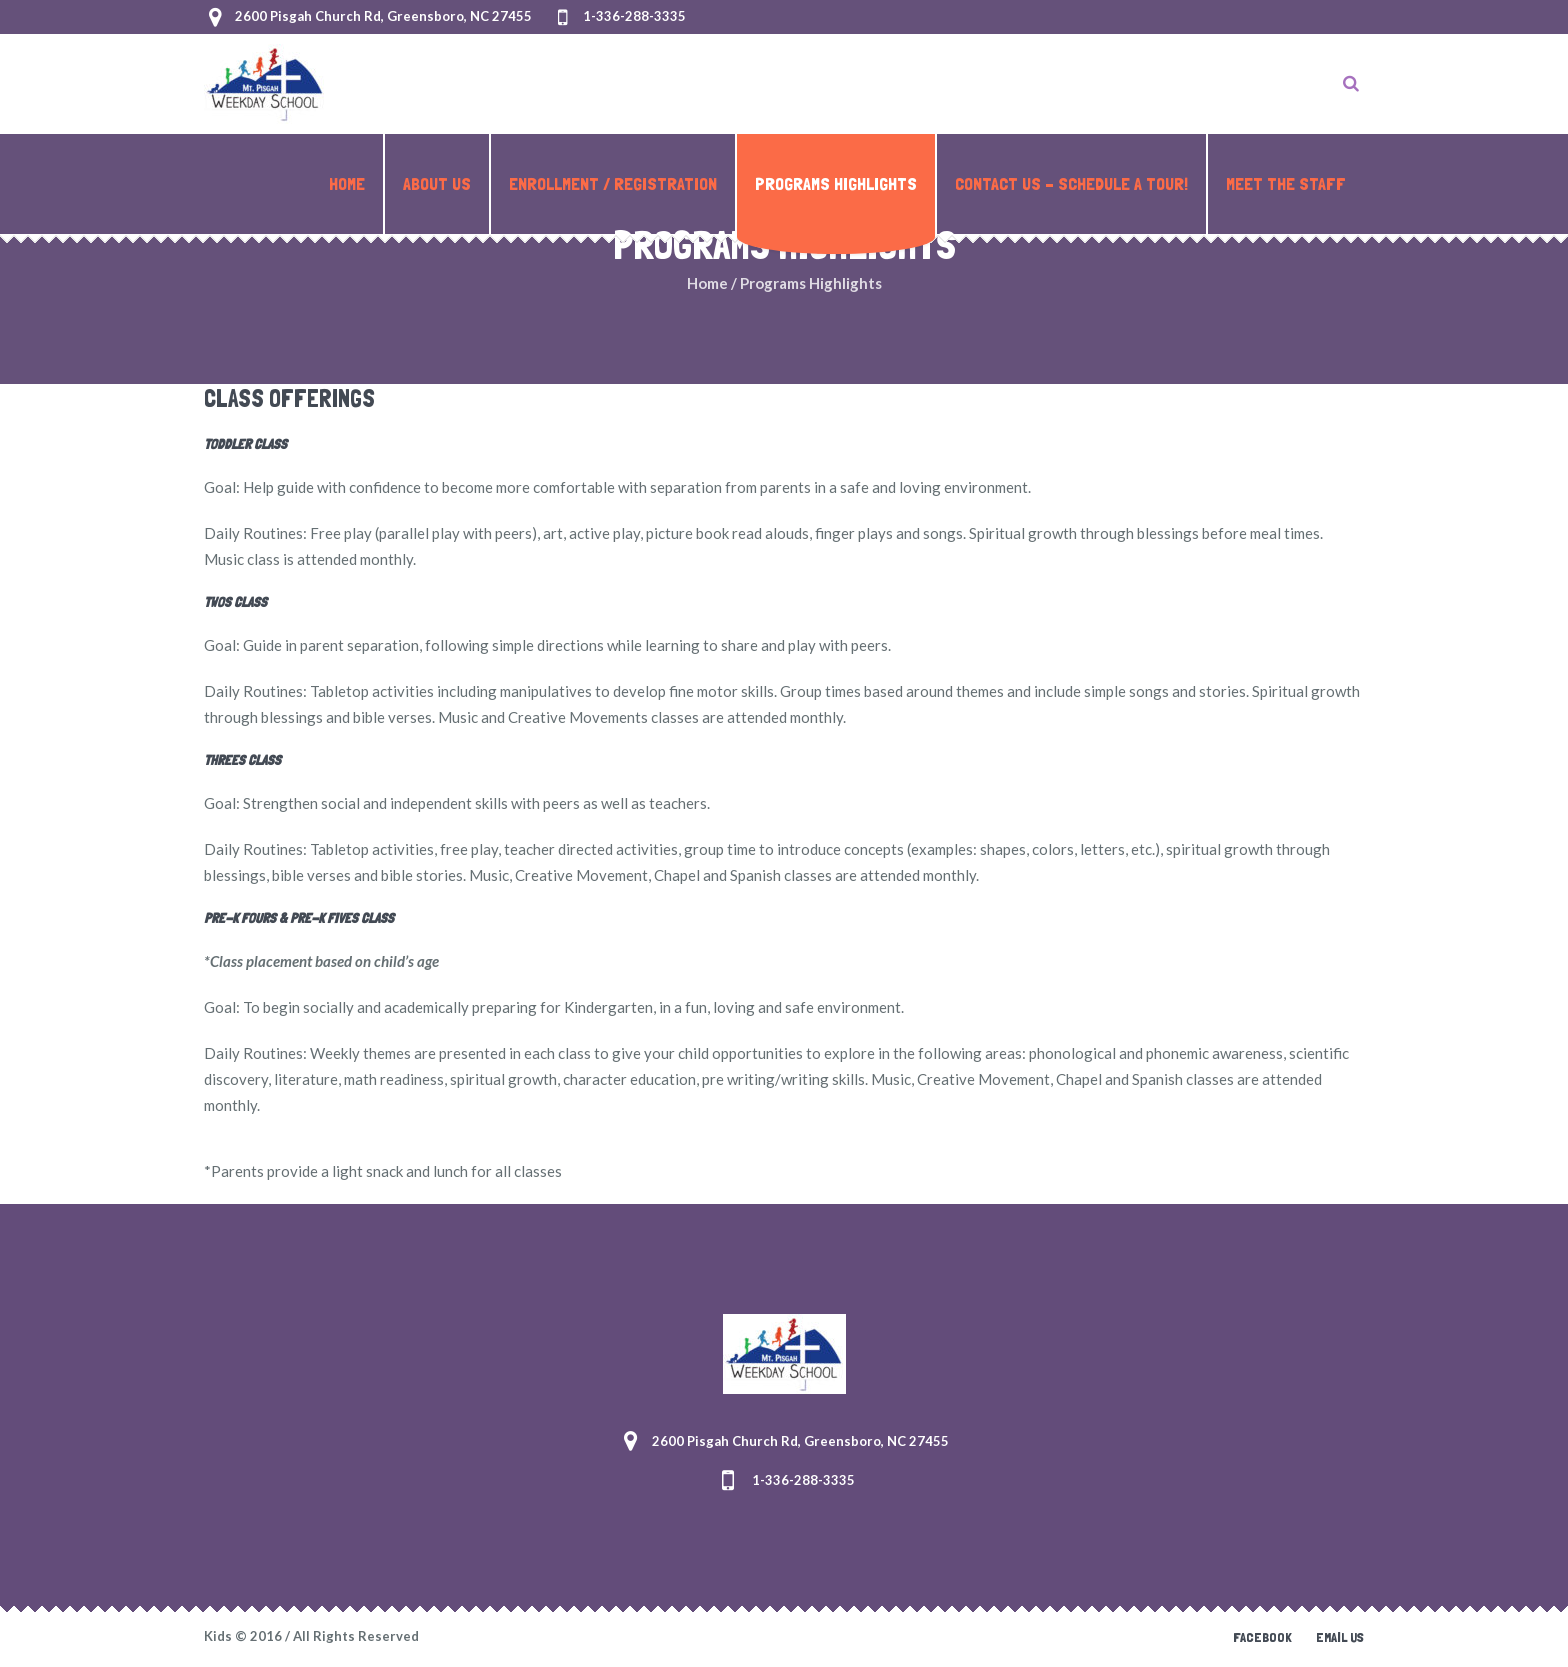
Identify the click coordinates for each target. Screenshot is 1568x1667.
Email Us (1340, 1637)
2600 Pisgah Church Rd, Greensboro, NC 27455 (383, 16)
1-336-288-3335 (634, 16)
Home (707, 283)
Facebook (1262, 1637)
